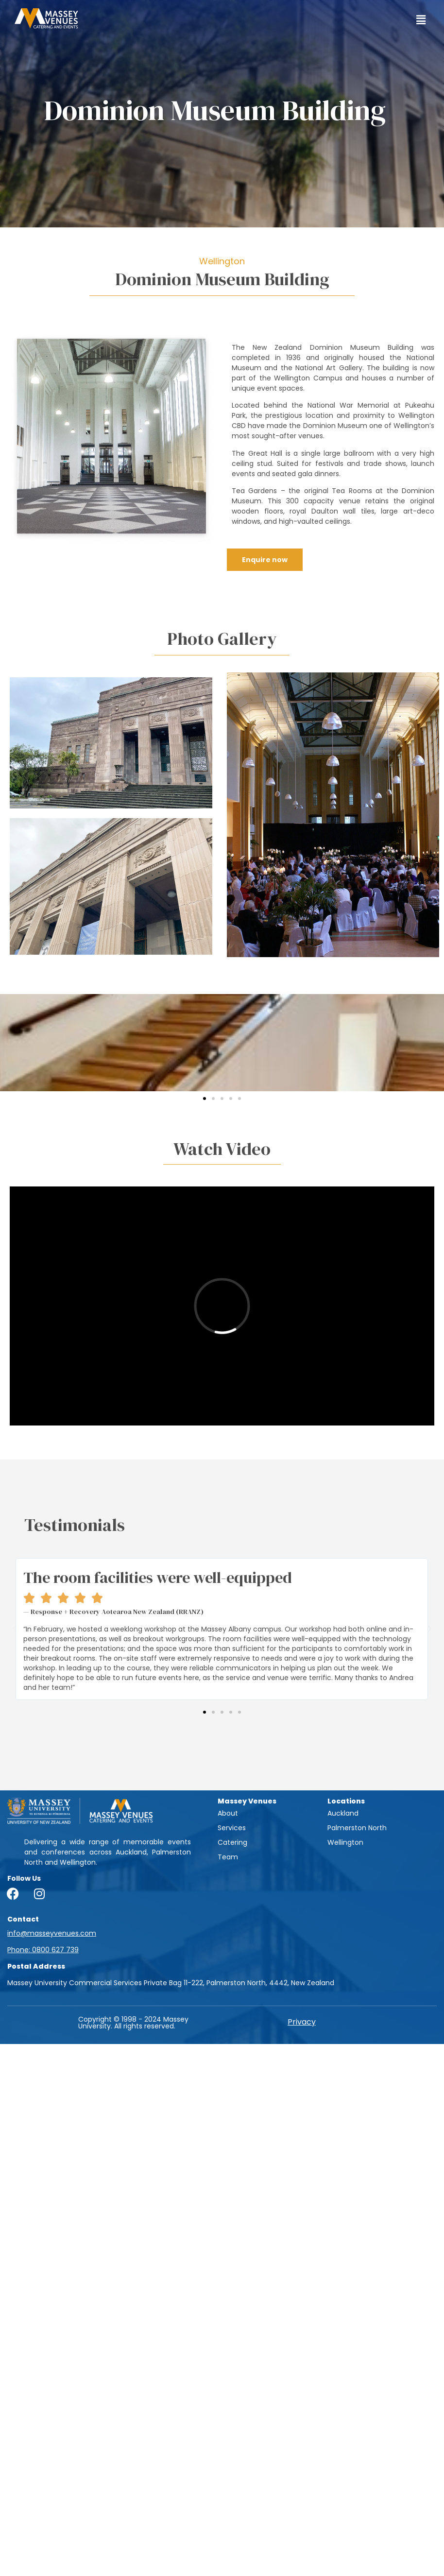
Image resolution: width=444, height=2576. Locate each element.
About (228, 1813)
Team (228, 1857)
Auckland (343, 1813)
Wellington (345, 1842)
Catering (232, 1842)
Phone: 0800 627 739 (43, 1950)
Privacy (302, 2021)
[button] (421, 20)
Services (232, 1828)
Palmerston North (357, 1828)
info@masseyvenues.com (51, 1933)
